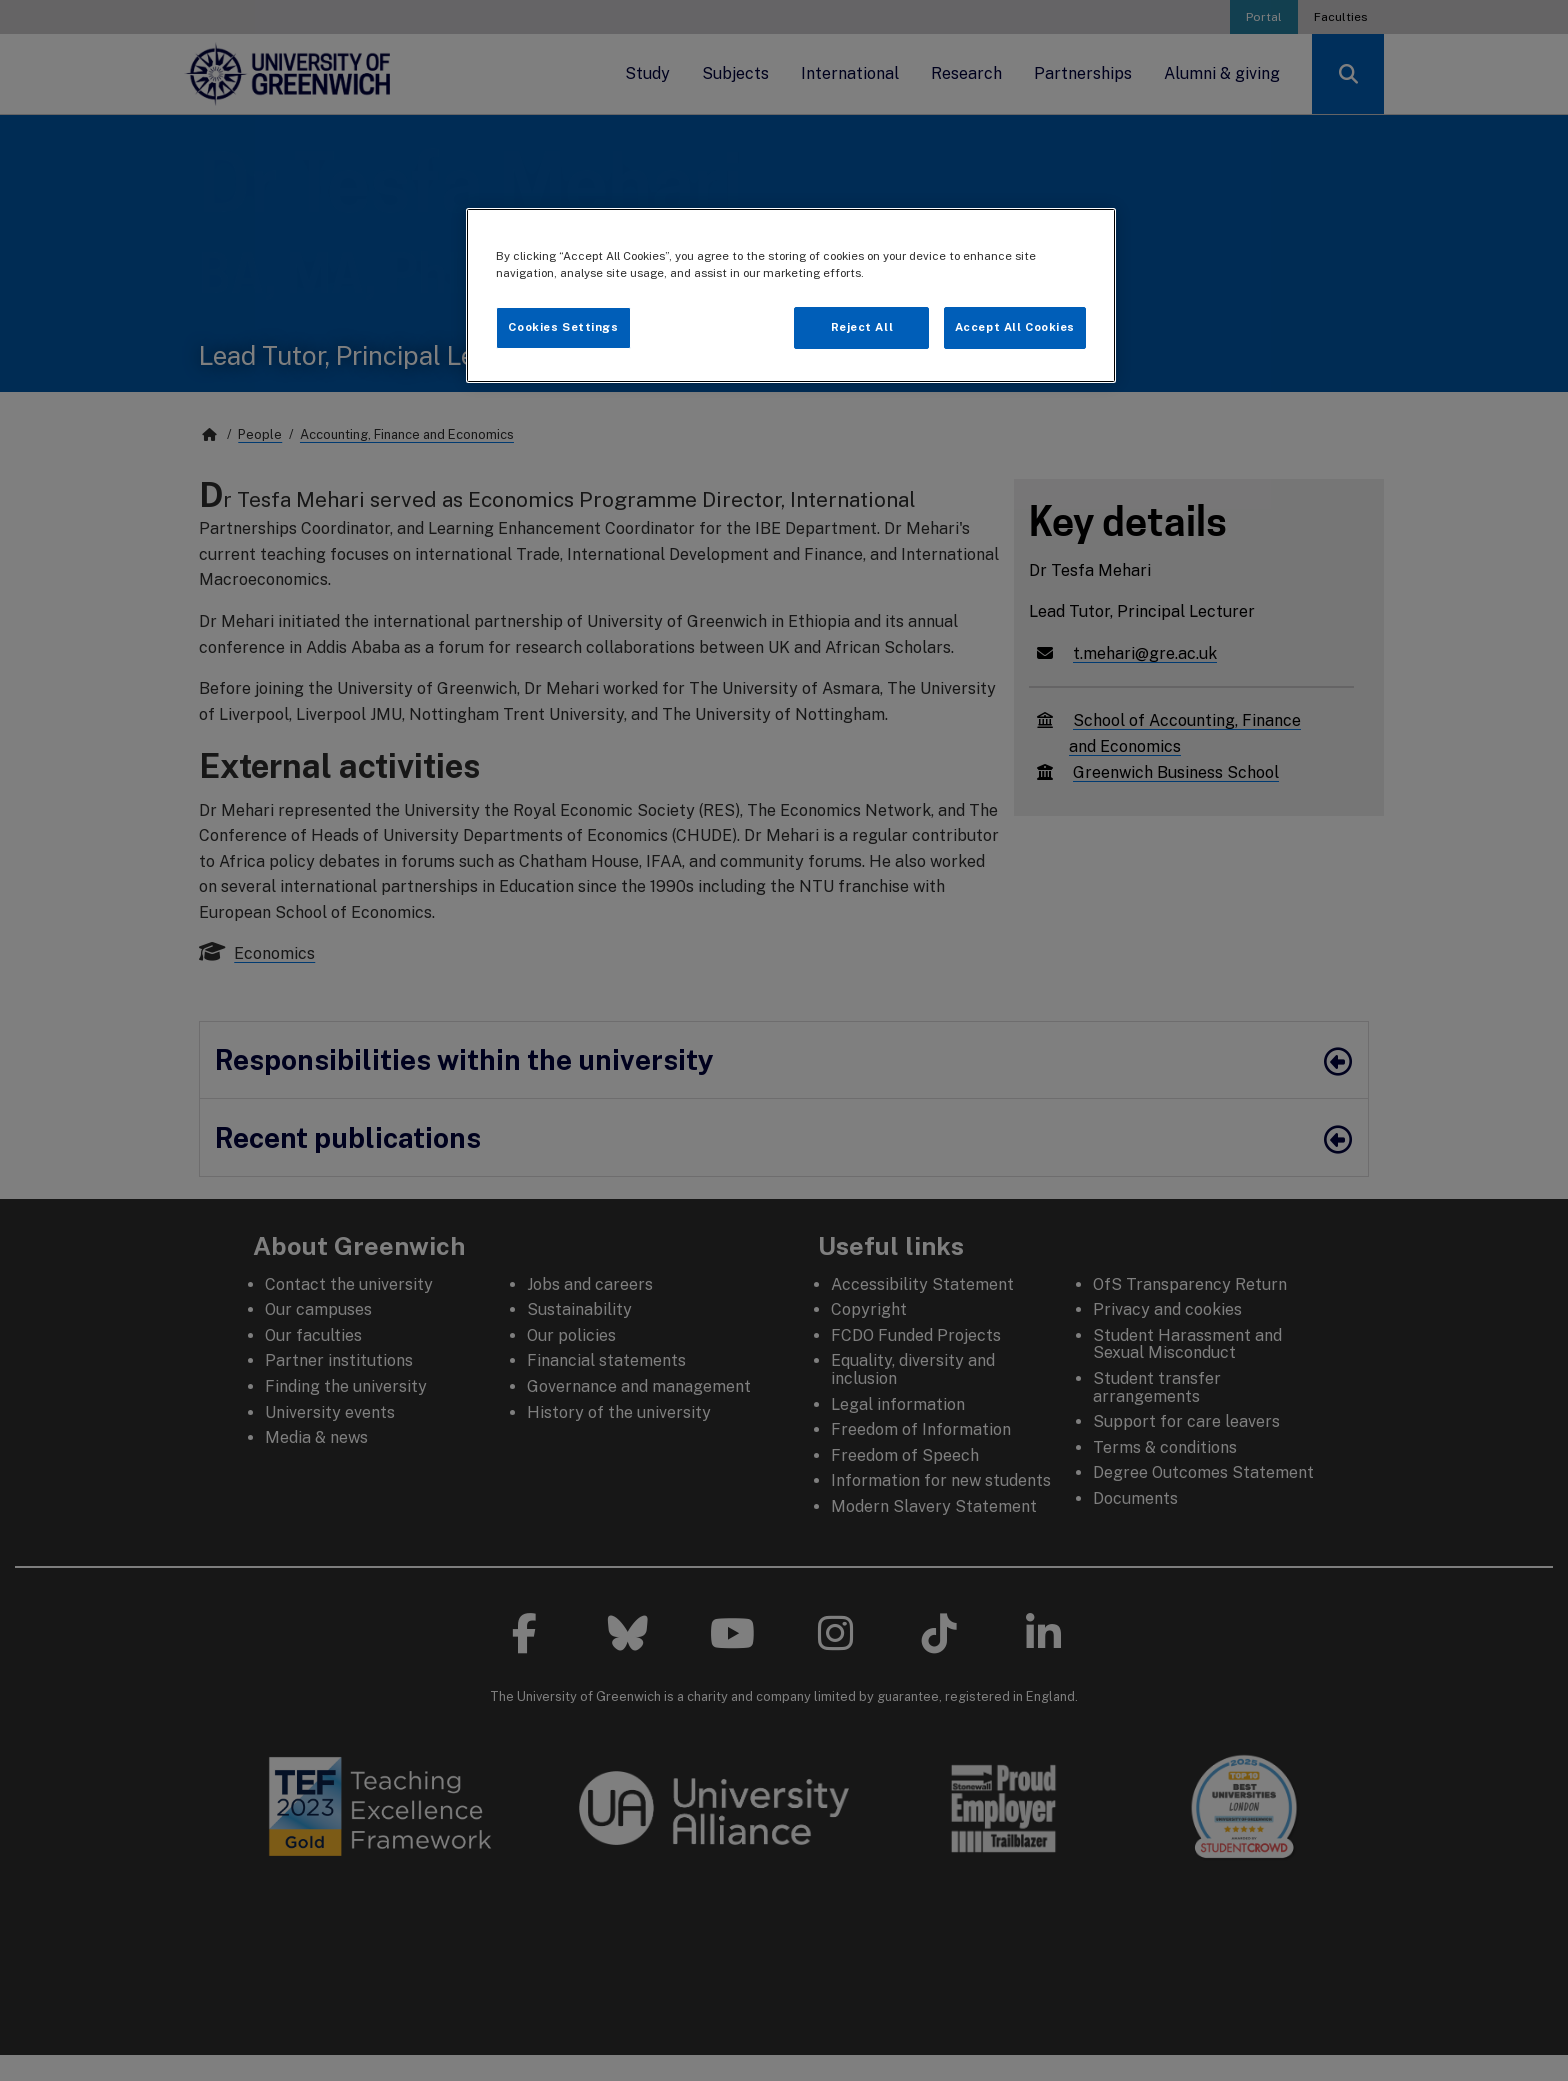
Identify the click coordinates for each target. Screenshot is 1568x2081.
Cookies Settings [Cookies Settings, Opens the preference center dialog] (563, 327)
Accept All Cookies (1015, 327)
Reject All (862, 327)
